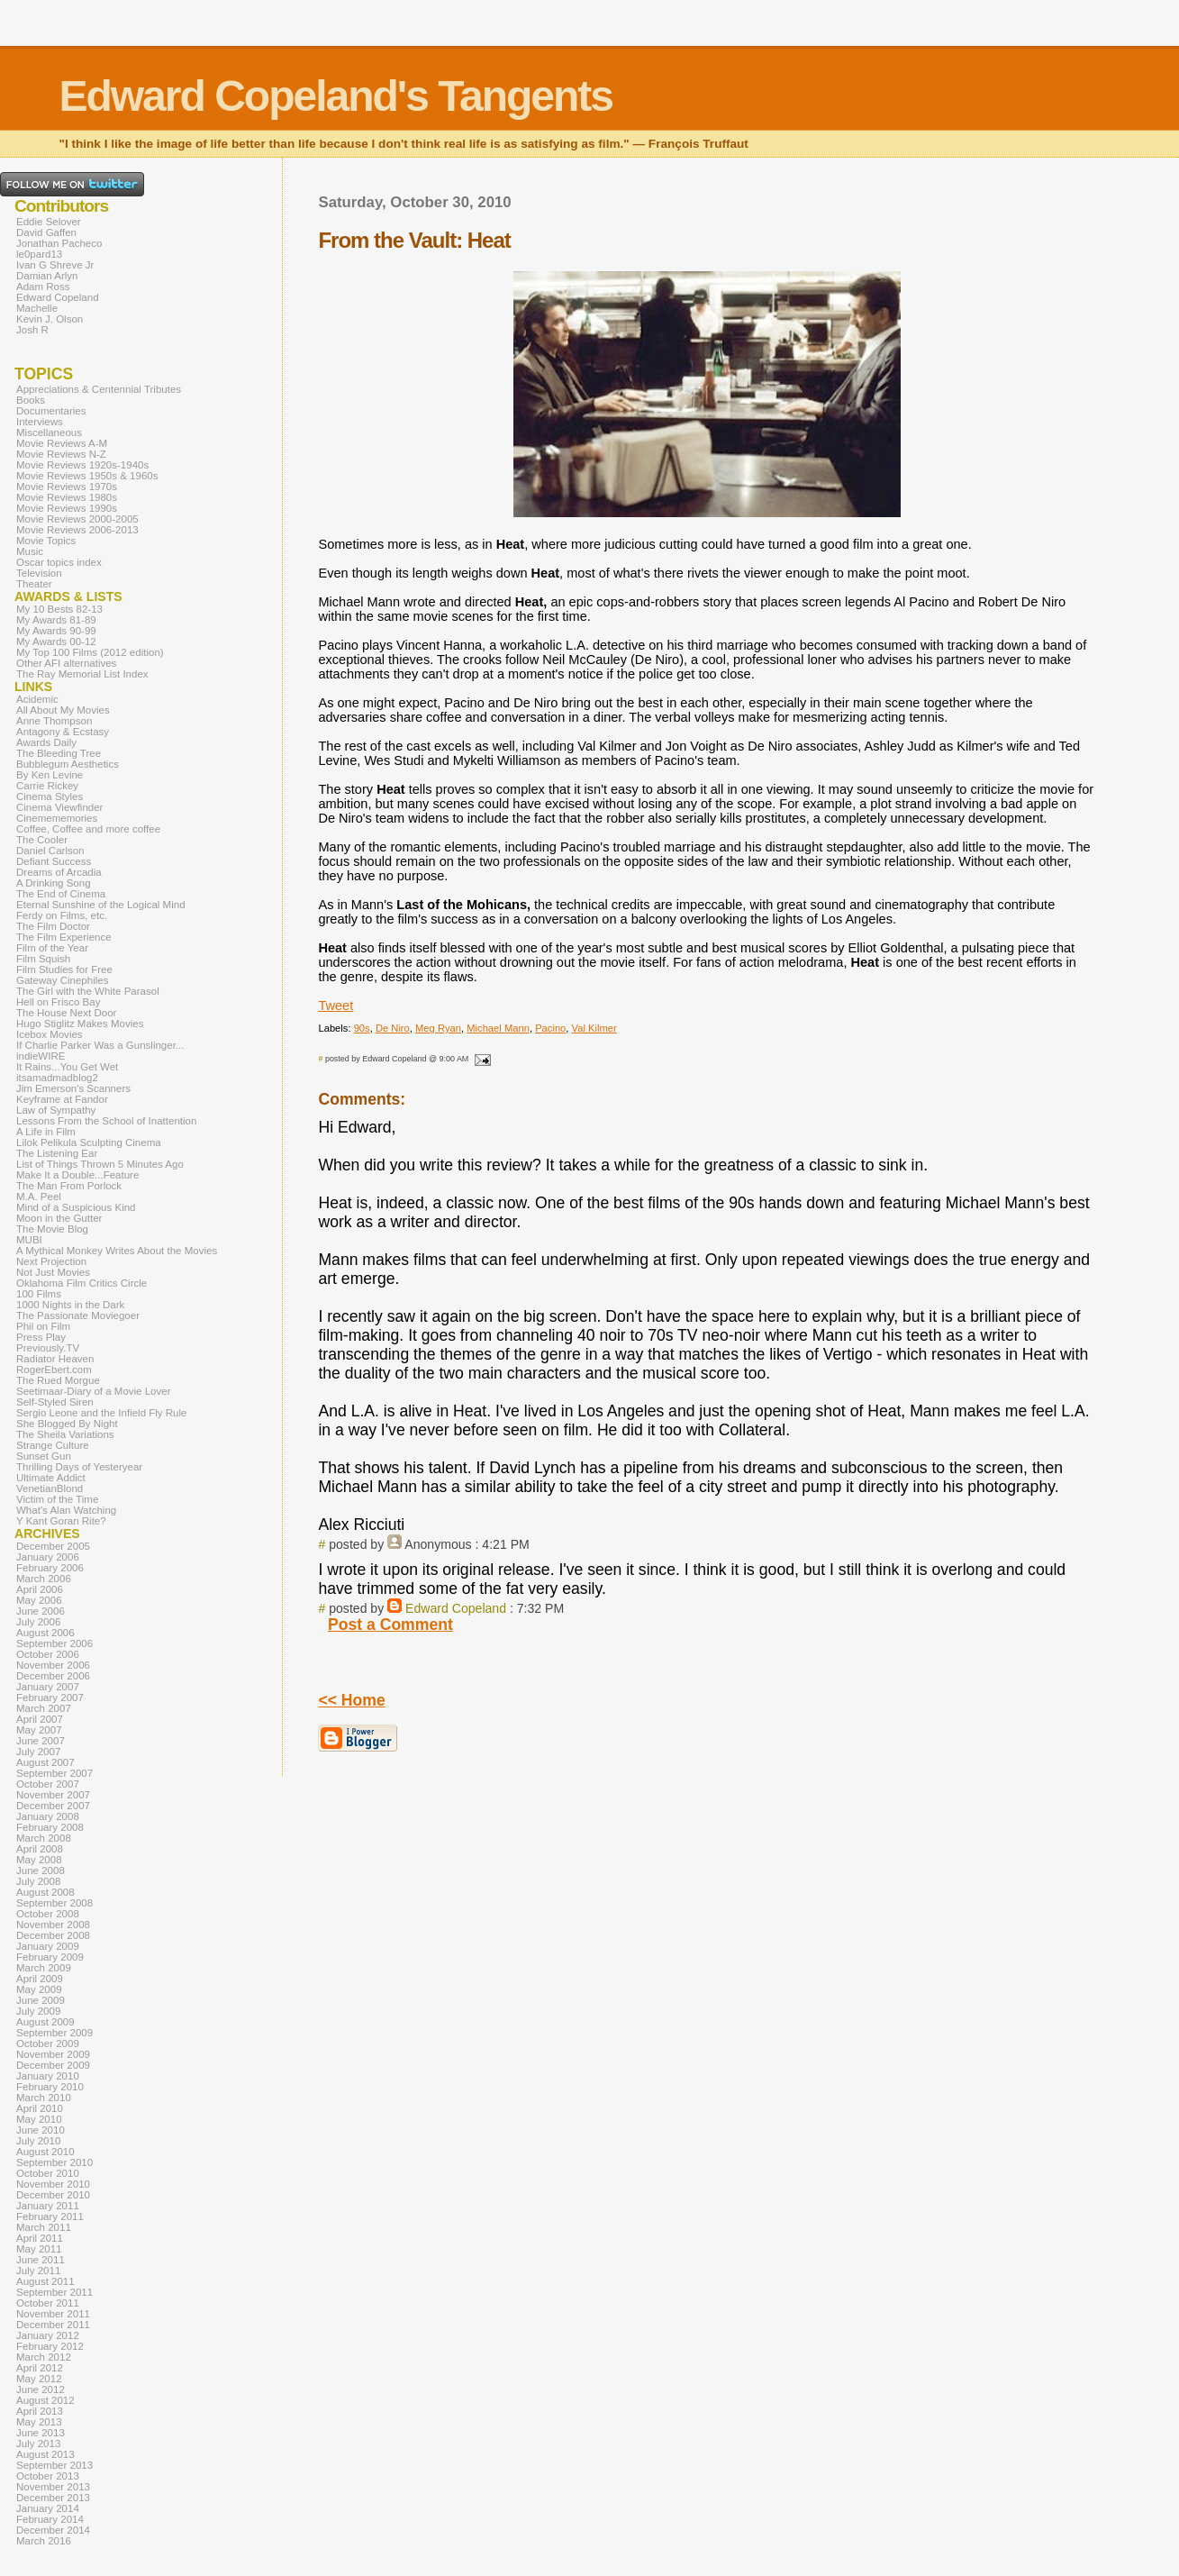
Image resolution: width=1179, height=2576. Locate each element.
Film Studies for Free (64, 969)
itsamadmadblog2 (57, 1077)
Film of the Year (52, 947)
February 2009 (50, 1957)
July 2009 (38, 2011)
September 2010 (54, 2162)
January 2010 (47, 2076)
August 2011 (45, 2281)
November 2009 (53, 2054)
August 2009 (45, 2021)
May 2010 (39, 2119)
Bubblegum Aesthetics (67, 764)
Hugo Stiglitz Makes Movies (79, 1023)
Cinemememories (56, 818)
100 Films (38, 1293)
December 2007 (53, 1805)
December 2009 (53, 2065)
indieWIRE (40, 1056)
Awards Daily (46, 742)
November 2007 (53, 1794)
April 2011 (39, 2238)
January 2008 (47, 1816)
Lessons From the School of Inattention (106, 1120)
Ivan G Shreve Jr (55, 264)
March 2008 (43, 1838)
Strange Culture (52, 1445)
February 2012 (50, 2346)
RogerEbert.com (54, 1369)
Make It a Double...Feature (77, 1175)
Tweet (335, 1005)
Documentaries (51, 410)
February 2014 (50, 2519)
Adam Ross (43, 286)
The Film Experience (64, 937)
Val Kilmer (594, 1028)
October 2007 (47, 1784)
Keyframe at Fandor (62, 1099)
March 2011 (43, 2227)
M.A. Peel (38, 1196)
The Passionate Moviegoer (78, 1315)
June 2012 (40, 2389)
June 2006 (40, 1611)
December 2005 (53, 1546)
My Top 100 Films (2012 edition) (90, 652)
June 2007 (40, 1740)
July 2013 (38, 2443)
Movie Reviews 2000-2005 (77, 519)
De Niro (393, 1028)
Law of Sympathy (55, 1110)
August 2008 (45, 1892)
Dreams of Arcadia (59, 872)
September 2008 (54, 1903)
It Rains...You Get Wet (67, 1066)
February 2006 (50, 1567)
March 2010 (43, 2097)
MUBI (29, 1239)
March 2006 (43, 1578)
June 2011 (40, 2259)
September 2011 (54, 2292)
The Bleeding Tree (58, 753)
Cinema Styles (49, 796)
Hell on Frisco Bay (58, 1002)
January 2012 (47, 2335)
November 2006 (53, 1665)
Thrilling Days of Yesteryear (79, 1466)
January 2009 (47, 1946)
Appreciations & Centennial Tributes (98, 389)
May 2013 (39, 2422)
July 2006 (38, 1621)
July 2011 (38, 2270)
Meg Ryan (438, 1028)
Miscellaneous (49, 432)
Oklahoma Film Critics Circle (81, 1283)
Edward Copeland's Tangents (335, 96)
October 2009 (47, 2043)
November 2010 (53, 2184)
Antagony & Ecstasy (62, 731)
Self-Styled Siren (55, 1402)
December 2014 (53, 2530)
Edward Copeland (455, 1608)
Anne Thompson (54, 720)
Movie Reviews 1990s (66, 508)
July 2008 (38, 1881)
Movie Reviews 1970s (66, 486)
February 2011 (50, 2216)
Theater (34, 583)
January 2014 (47, 2508)
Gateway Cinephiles (62, 980)
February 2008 (50, 1827)
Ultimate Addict (51, 1477)
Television (39, 573)
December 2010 (53, 2194)
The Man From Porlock (69, 1185)
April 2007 (39, 1719)
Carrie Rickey (47, 785)
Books (30, 400)
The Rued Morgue (58, 1380)
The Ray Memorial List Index (82, 674)
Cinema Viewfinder (59, 807)
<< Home (351, 1700)
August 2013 (45, 2454)
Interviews (39, 421)
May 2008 (39, 1859)
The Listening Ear (56, 1153)
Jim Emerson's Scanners (73, 1088)
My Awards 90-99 (56, 630)
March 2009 (43, 1967)
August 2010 (45, 2151)
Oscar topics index (59, 562)
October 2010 (47, 2173)
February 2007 (50, 1697)
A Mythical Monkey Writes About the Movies (116, 1250)
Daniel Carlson (50, 850)
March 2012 (43, 2357)
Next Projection (51, 1261)
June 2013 (40, 2432)
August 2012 (45, 2400)
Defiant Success (53, 861)
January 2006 (47, 1557)
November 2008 (53, 1924)
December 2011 (53, 2324)
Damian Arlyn (46, 275)
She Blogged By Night (67, 1423)
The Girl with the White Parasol (87, 991)
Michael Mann (498, 1028)
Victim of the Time (57, 1499)
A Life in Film (46, 1131)
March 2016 (43, 2540)
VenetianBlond (49, 1488)
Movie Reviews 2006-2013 (77, 529)
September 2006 (54, 1643)
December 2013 (53, 2497)
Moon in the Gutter (59, 1218)
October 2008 (47, 1913)
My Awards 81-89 (56, 619)
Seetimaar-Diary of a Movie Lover (93, 1391)
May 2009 (39, 1989)
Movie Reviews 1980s (66, 497)
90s (362, 1028)
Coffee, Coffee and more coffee (88, 829)
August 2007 (45, 1762)
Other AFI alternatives (66, 663)
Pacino (550, 1028)
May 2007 (39, 1730)
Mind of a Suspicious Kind (76, 1207)
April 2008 (39, 1848)
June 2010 (40, 2130)
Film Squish (43, 958)
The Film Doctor (53, 926)
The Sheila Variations (65, 1434)
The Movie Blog (52, 1229)
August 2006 (45, 1632)
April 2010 (39, 2108)
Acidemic (37, 699)
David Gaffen (46, 232)
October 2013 (47, 2476)
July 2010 (38, 2140)
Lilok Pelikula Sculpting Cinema (88, 1142)
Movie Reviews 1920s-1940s (82, 465)
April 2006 (39, 1589)
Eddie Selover (48, 221)
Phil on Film (43, 1326)
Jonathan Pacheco (59, 243)
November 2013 (53, 2486)
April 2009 (39, 1978)
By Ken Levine (49, 774)
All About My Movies (63, 710)
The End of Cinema (60, 893)
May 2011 (39, 2249)
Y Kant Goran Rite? (61, 1521)
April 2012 (39, 2367)
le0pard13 (39, 254)
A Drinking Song (53, 883)
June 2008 (40, 1870)
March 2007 (43, 1708)
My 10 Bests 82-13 (59, 609)
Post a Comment (390, 1625)
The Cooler (42, 839)
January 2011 (47, 2205)
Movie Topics (46, 540)
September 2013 (54, 2465)
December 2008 (53, 1935)
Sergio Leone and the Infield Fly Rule (101, 1412)
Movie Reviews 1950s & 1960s (87, 475)
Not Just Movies (53, 1272)
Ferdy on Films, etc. (61, 915)
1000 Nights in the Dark (70, 1304)
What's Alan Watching (66, 1510)
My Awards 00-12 (56, 641)
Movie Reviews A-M (61, 443)
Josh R (32, 329)
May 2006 (39, 1600)
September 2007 (54, 1773)
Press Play (41, 1337)
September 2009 (54, 2032)
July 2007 (38, 1751)
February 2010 (50, 2086)
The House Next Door (66, 1012)
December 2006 (53, 1675)
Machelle (37, 308)
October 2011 (47, 2303)
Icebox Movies (49, 1034)
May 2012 (39, 2378)
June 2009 (40, 2000)
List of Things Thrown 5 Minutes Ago (100, 1164)
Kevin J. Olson (49, 319)
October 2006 (47, 1654)
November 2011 (53, 2313)
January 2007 (47, 1686)
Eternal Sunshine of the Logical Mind (101, 904)
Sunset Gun (43, 1456)
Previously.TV (47, 1348)
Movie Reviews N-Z (61, 454)
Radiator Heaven (55, 1358)
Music (29, 551)
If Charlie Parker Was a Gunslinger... (100, 1045)
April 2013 (39, 2411)
